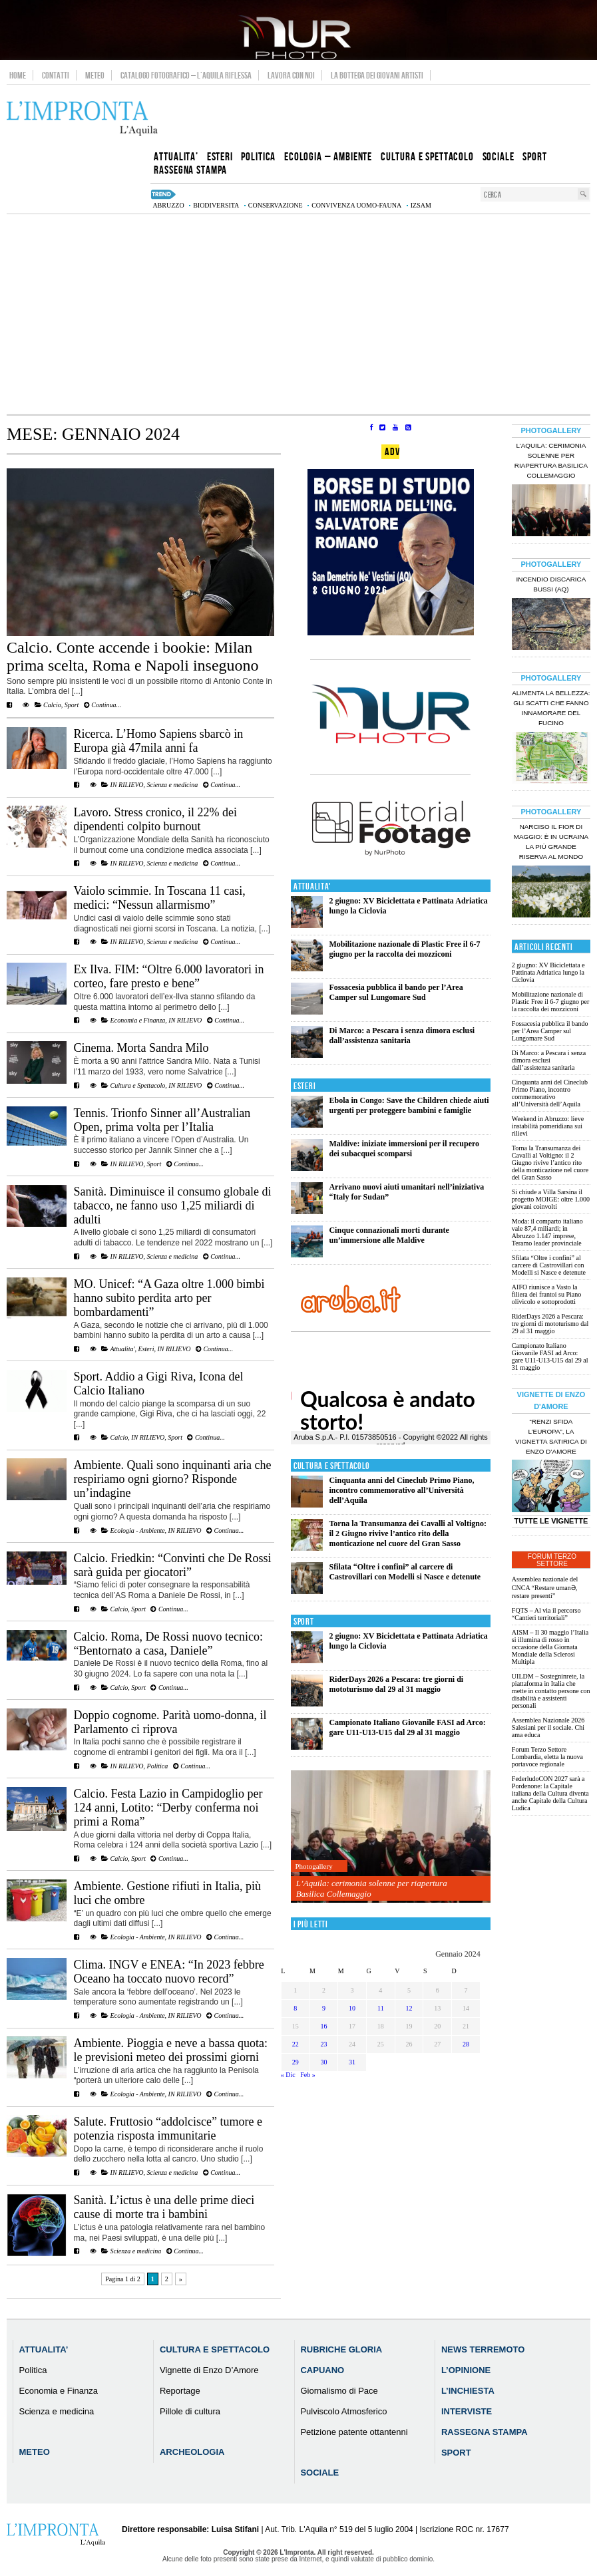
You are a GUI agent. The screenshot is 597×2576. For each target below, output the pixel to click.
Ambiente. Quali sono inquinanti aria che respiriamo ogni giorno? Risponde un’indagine (173, 1479)
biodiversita (216, 205)
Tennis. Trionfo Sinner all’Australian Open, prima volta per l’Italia (162, 1120)
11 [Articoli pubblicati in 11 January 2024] (380, 2008)
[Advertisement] (298, 314)
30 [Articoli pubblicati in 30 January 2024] (323, 2062)
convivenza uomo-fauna (356, 205)
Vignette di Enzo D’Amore (209, 2370)
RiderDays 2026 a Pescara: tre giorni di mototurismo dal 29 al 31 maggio (396, 1684)
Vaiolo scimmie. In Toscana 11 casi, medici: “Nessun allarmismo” (160, 897)
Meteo (94, 75)
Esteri (146, 1349)
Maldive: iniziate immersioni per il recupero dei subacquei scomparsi (404, 1148)
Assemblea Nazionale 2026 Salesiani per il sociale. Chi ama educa (548, 1727)
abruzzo (168, 205)
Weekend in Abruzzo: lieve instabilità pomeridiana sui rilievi (548, 1126)
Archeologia (192, 2452)
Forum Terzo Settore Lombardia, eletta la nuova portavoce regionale (547, 1757)
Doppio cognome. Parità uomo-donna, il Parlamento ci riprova (170, 1722)
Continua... (102, 705)
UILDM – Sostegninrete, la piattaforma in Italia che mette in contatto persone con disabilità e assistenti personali (551, 1691)
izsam (421, 205)
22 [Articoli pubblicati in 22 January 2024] (295, 2044)
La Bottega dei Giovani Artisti (377, 75)
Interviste (466, 2411)
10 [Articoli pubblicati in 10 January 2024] (352, 2008)
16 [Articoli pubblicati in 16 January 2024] (323, 2026)
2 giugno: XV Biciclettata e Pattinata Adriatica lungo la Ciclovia (548, 972)
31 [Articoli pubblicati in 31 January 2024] (352, 2062)
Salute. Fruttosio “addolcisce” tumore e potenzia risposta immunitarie (168, 2128)
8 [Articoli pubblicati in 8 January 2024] (295, 2008)
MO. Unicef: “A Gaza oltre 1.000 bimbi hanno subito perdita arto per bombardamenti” (169, 1298)
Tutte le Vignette (551, 1521)
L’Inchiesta (468, 2391)
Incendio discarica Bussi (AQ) (551, 584)
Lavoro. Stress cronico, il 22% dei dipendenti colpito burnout (155, 819)
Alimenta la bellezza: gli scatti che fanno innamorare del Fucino (551, 707)
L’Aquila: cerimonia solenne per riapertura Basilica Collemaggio (371, 1888)
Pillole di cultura (190, 2411)
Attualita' (122, 1349)
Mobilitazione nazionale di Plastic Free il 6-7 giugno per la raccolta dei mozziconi (404, 949)
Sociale (319, 2473)
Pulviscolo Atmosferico (343, 2411)
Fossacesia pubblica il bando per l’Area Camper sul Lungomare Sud (396, 992)
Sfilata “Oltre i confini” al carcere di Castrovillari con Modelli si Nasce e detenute (405, 1571)
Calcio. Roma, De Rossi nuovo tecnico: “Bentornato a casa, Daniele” (168, 1643)
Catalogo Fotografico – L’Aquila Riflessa (186, 75)
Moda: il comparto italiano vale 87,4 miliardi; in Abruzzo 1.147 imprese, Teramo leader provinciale (547, 1232)
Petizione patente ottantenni (353, 2432)
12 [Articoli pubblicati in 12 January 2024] (409, 2008)
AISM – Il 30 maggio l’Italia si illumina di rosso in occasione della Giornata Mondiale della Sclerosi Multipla (550, 1647)
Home (17, 75)
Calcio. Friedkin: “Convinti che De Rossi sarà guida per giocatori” (173, 1565)
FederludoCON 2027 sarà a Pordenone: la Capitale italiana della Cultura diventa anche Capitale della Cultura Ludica (550, 1793)
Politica (157, 1766)
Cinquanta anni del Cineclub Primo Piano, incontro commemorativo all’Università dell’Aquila (401, 1490)
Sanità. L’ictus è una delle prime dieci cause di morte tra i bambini (164, 2207)
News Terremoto (482, 2349)
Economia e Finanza (138, 1020)
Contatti (55, 75)
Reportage (180, 2391)
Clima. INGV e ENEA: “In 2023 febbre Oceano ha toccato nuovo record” (169, 1971)
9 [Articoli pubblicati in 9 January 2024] (323, 2008)
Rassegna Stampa (484, 2432)
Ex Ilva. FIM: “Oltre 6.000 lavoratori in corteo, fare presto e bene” (169, 976)
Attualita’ (44, 2349)
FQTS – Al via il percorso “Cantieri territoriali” (546, 1614)
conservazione (275, 205)
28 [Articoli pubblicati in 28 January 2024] (466, 2044)
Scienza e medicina (172, 784)
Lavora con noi (291, 75)
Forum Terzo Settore (552, 1560)
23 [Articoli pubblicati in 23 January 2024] (323, 2044)
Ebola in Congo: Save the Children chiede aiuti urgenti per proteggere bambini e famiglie (409, 1105)
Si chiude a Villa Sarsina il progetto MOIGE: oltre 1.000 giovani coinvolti (551, 1199)
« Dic (288, 2074)
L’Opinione (466, 2370)
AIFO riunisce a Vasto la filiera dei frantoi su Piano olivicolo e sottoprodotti (546, 1294)
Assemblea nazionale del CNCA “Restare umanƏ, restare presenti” (545, 1587)
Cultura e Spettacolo (138, 1085)
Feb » (307, 2074)
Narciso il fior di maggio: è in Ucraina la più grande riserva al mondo (551, 841)
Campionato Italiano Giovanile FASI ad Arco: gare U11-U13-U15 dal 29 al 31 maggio (407, 1727)
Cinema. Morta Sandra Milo (141, 1047)
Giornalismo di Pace (338, 2391)
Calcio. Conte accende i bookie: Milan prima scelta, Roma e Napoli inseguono (133, 656)
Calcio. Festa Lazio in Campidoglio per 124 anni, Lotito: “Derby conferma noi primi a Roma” (168, 1807)
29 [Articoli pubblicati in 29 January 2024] (295, 2062)
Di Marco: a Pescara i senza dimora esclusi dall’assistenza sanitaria (402, 1035)
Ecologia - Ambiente (137, 1530)
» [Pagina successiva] (180, 2279)
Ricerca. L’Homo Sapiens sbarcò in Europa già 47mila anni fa (159, 740)
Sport (72, 705)
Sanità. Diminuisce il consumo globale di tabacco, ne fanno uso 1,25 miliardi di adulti (173, 1205)
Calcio (52, 705)
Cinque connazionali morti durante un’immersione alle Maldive (389, 1235)
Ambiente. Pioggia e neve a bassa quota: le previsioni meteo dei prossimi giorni (171, 2050)
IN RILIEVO (127, 784)
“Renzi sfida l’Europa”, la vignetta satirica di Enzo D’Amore (551, 1436)
